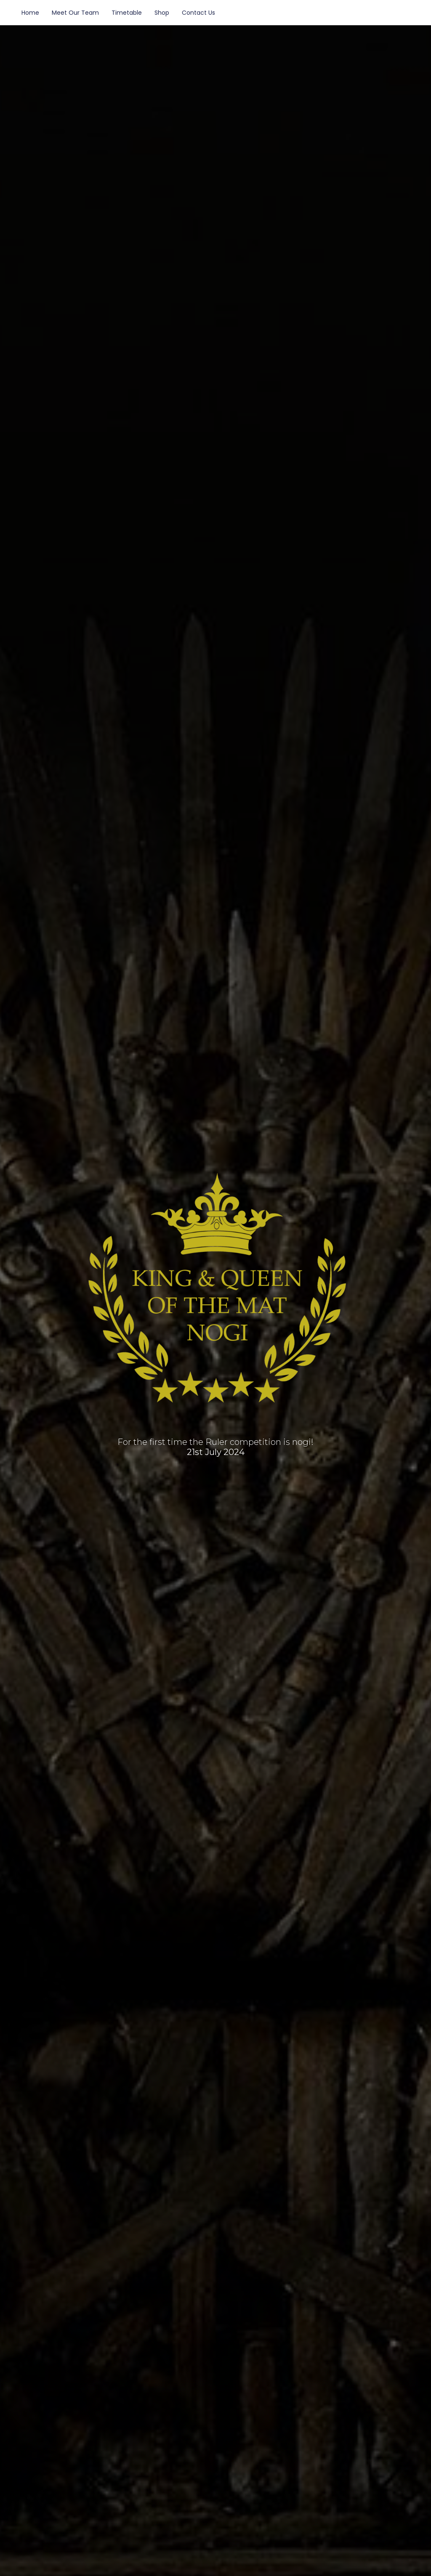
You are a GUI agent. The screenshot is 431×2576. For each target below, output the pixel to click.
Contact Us (198, 12)
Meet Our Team (75, 12)
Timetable (127, 12)
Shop (161, 12)
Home (30, 12)
